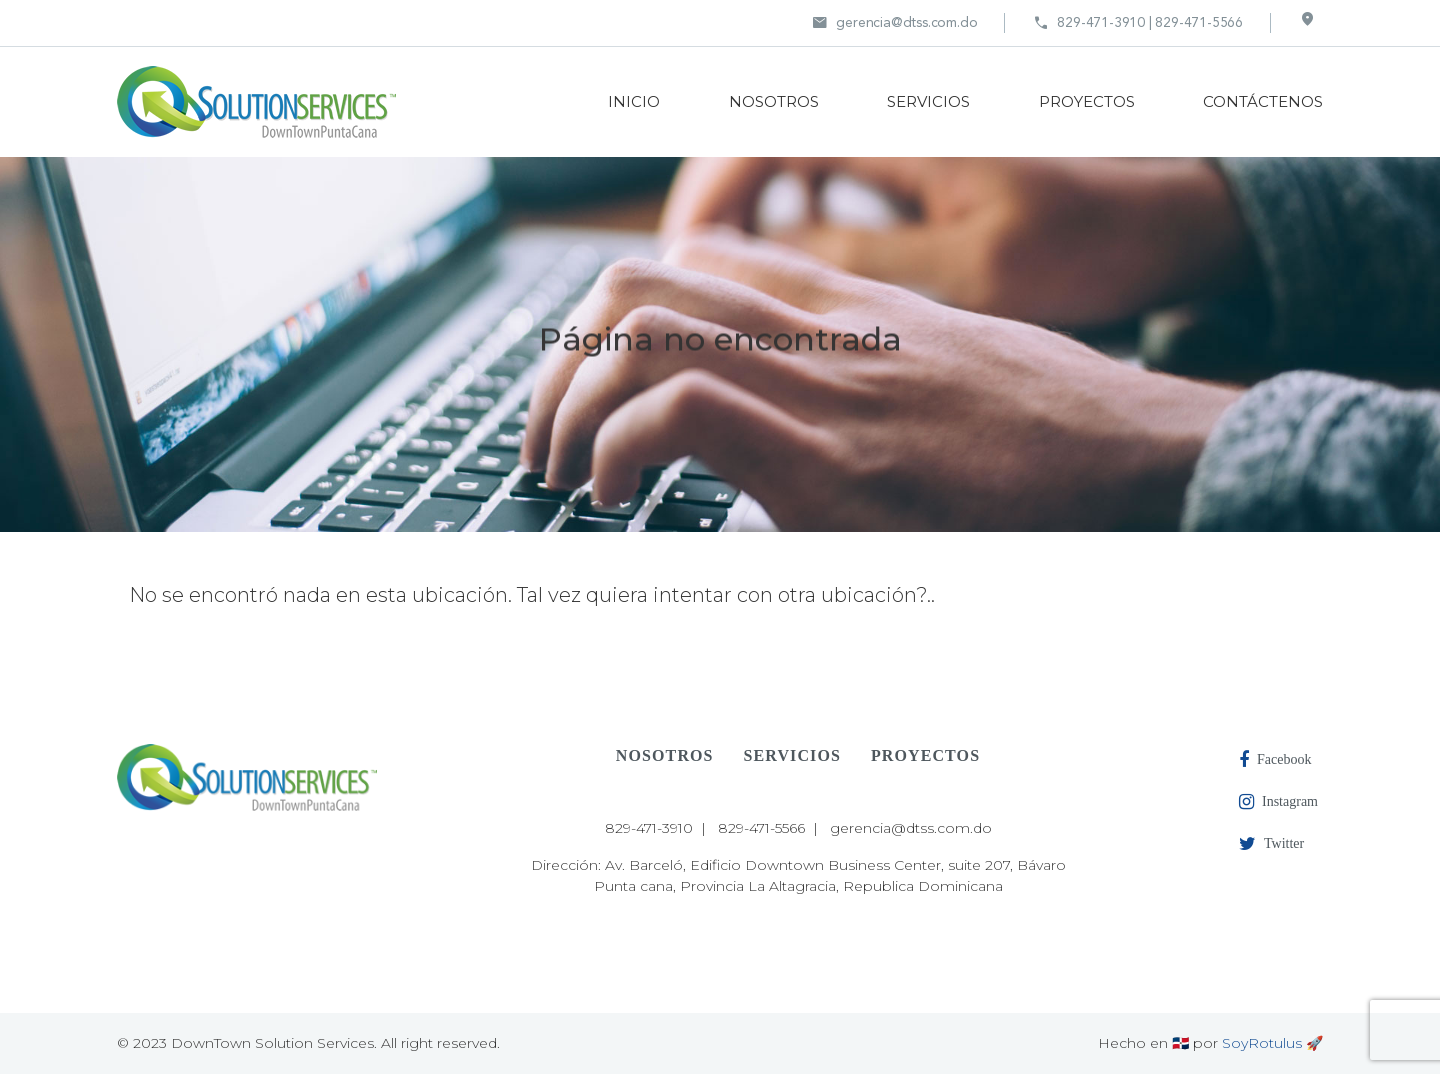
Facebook (1275, 760)
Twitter (1271, 844)
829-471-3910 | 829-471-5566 (1138, 23)
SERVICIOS (928, 101)
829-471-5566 (761, 828)
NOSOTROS (774, 101)
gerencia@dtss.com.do (894, 23)
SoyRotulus (1262, 1043)
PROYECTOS (1087, 101)
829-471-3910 (649, 828)
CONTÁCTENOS (1263, 101)
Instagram (1278, 802)
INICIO (634, 101)
